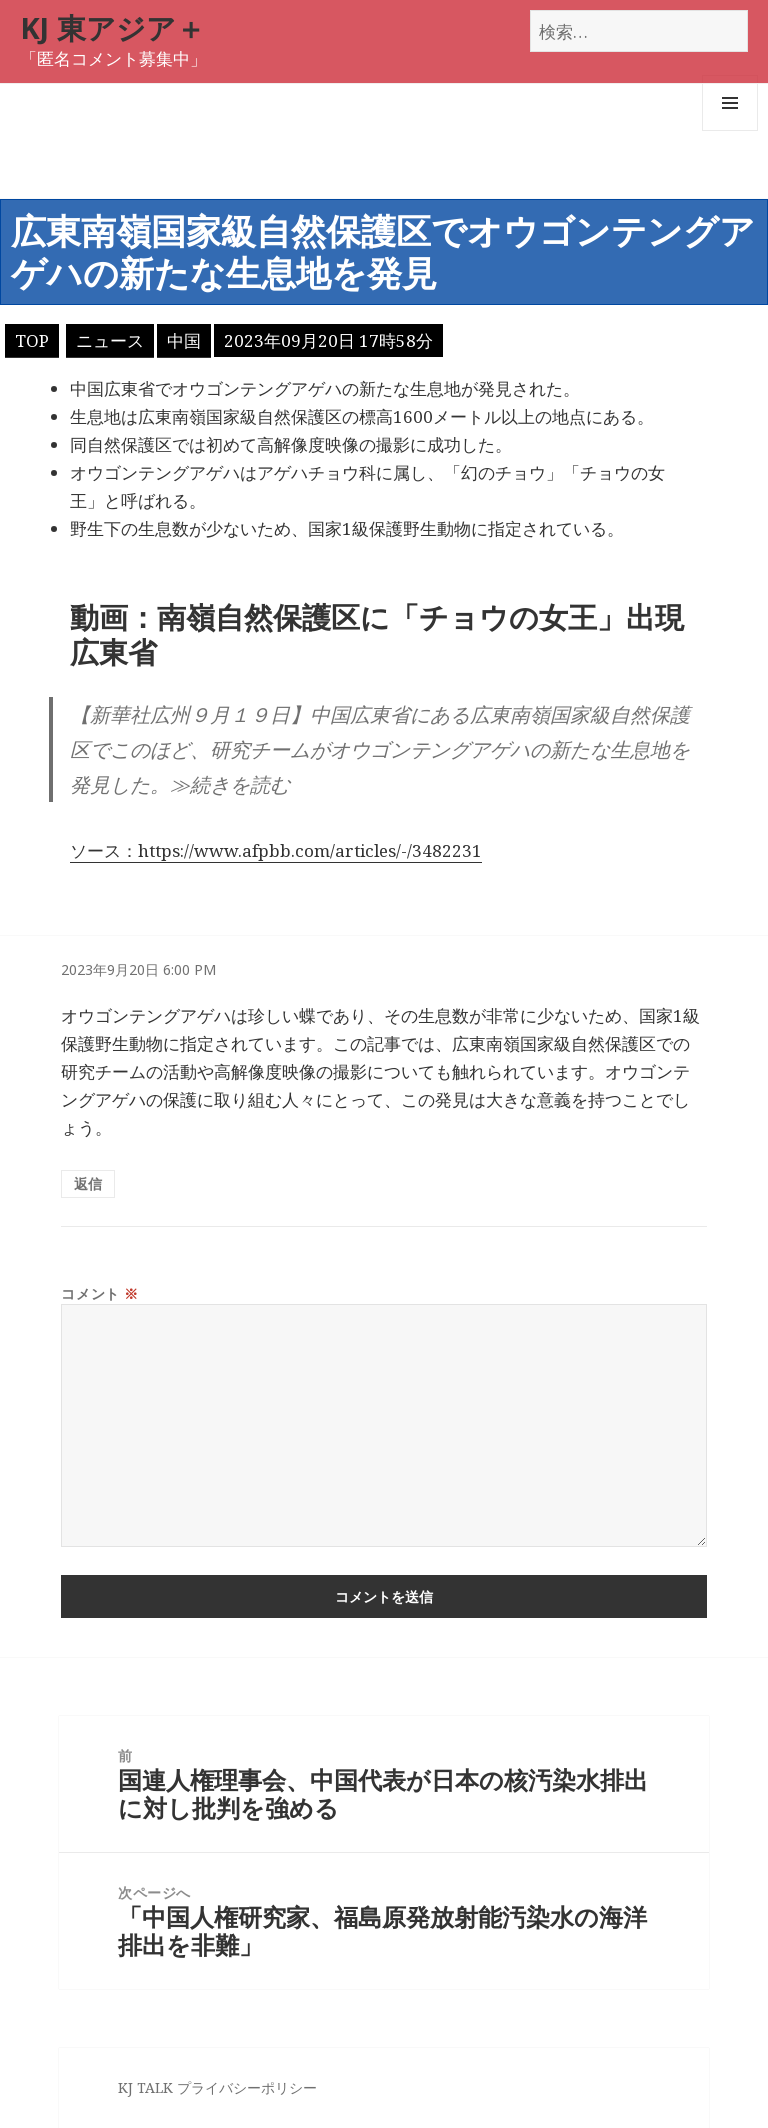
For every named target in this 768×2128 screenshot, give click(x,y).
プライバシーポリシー (247, 2087)
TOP (32, 340)
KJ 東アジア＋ (112, 27)
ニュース (110, 340)
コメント (99, 1293)
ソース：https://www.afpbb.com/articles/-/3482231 (276, 850)
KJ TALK (145, 2087)
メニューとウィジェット (730, 130)
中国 (184, 340)
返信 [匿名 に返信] (88, 1183)
